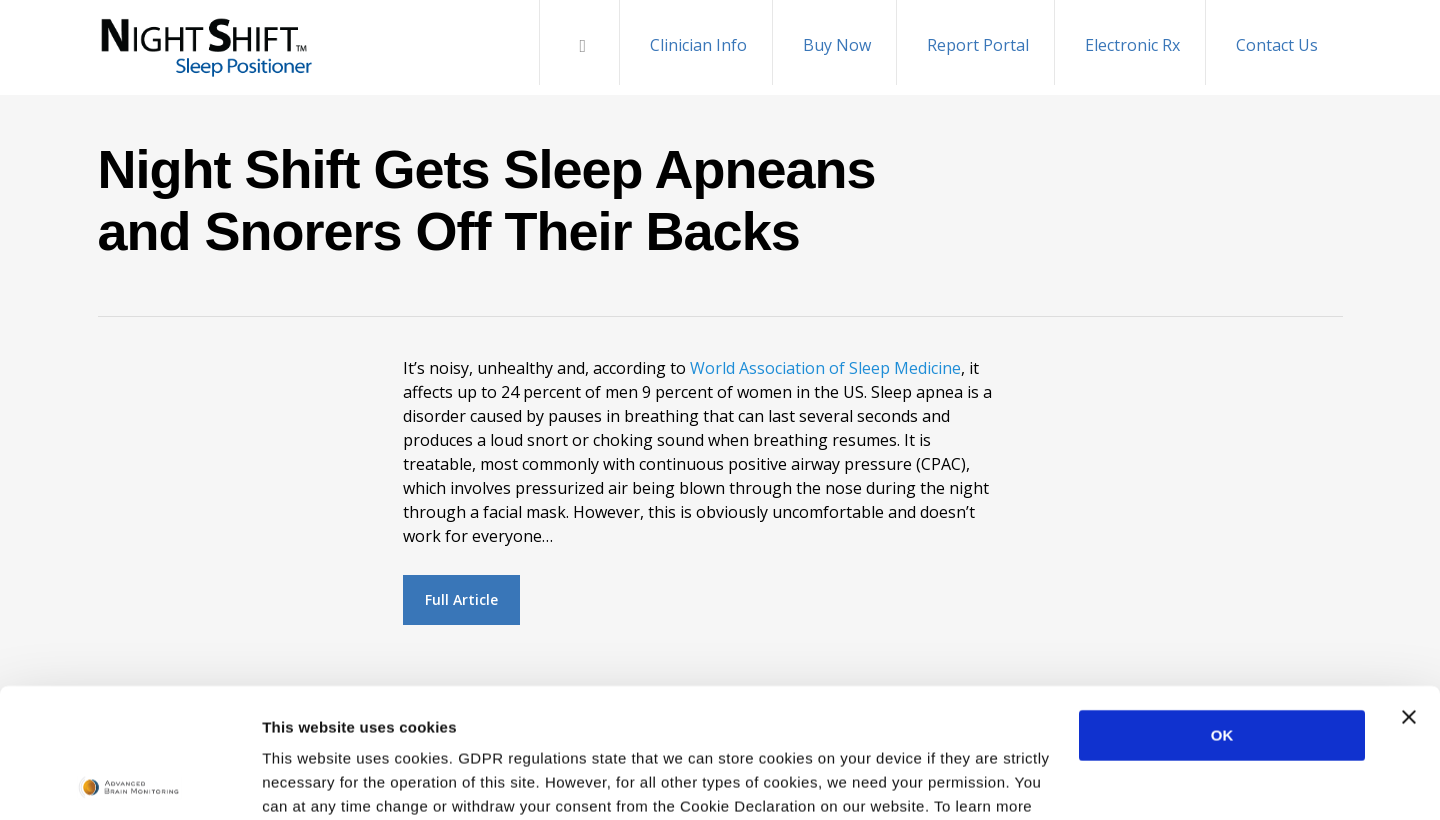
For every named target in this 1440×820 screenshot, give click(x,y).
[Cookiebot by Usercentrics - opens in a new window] (129, 781)
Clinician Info (698, 45)
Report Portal (978, 45)
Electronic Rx (1132, 45)
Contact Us (1277, 45)
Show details (308, 780)
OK (1222, 606)
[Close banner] (1409, 588)
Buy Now (837, 45)
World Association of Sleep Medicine (825, 368)
